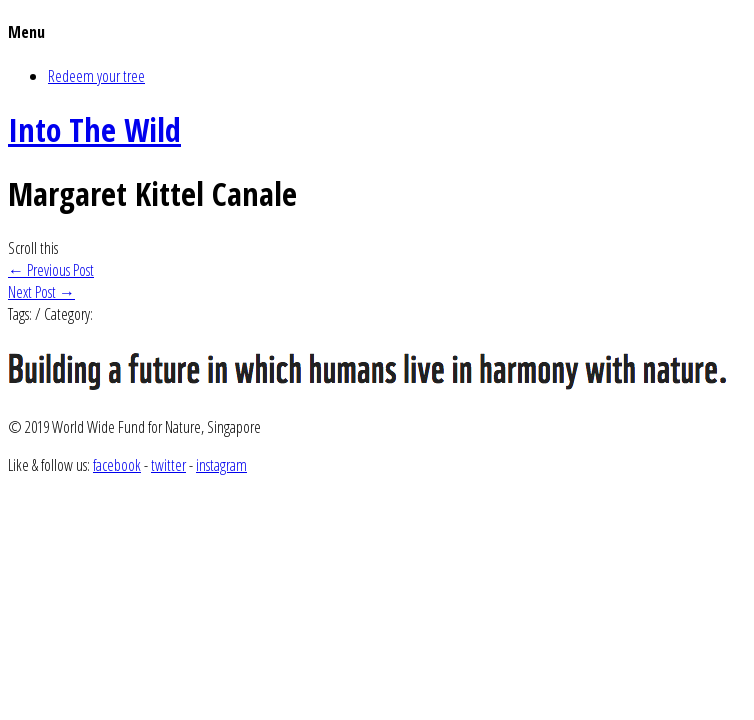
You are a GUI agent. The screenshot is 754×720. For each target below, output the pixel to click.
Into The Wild (94, 129)
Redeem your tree (96, 76)
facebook (117, 465)
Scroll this (33, 248)
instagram (221, 465)
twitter (168, 465)
